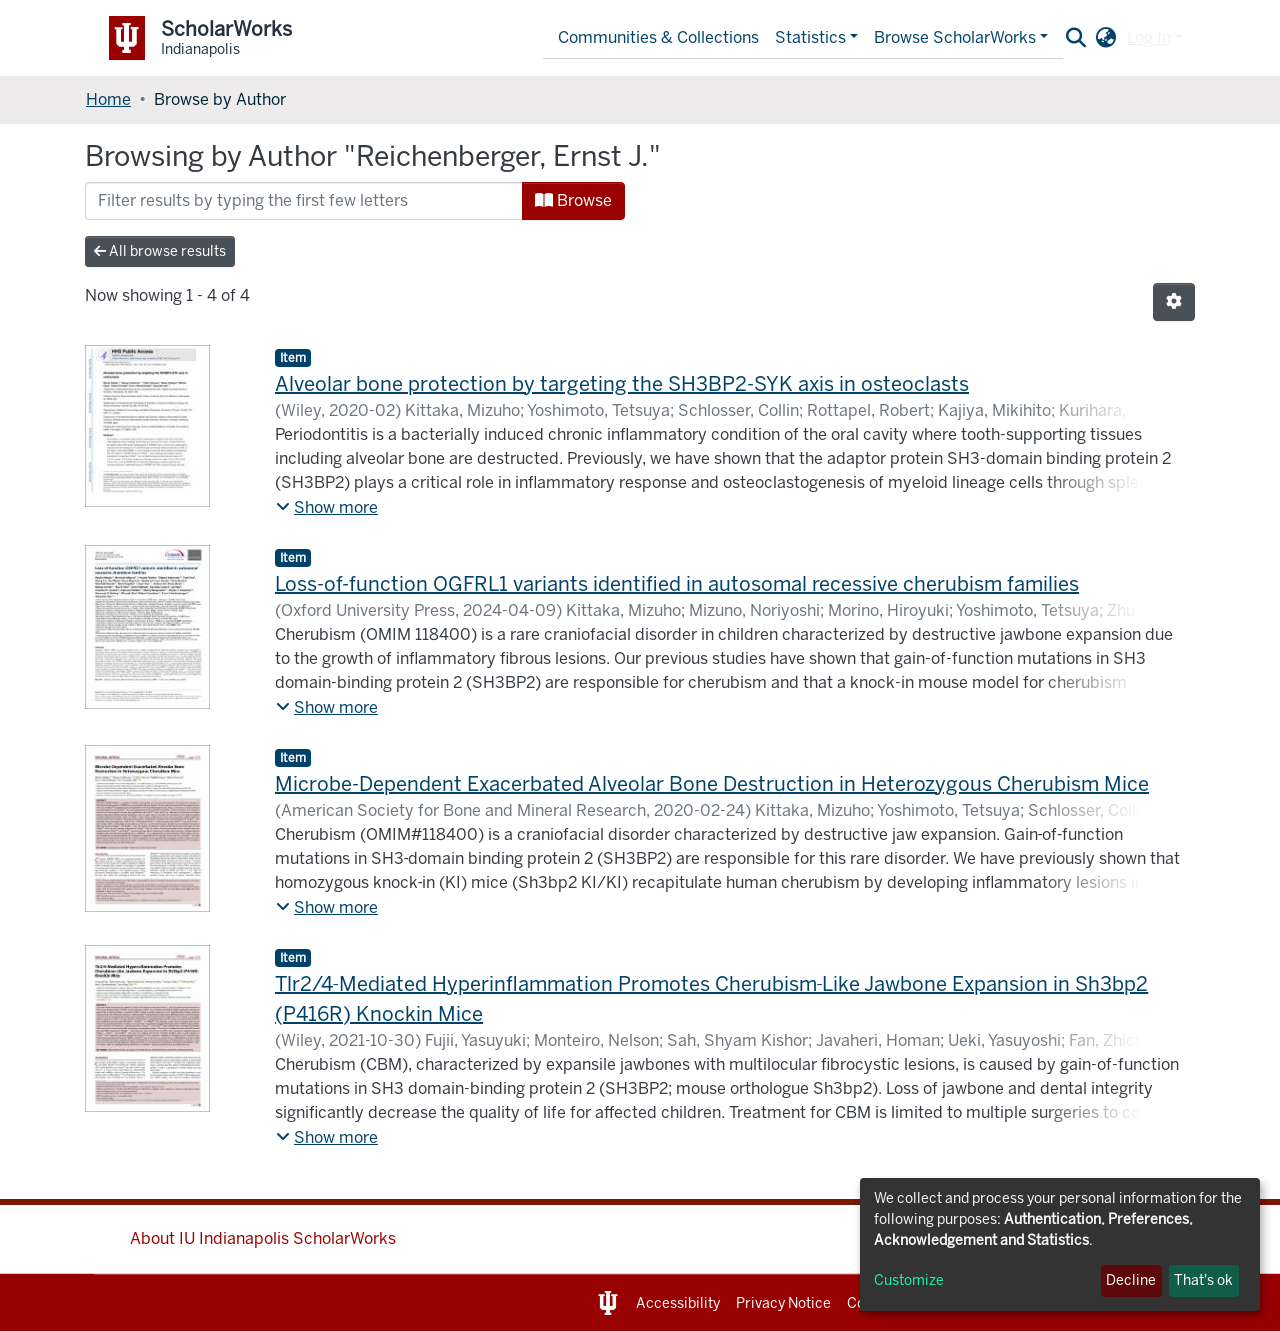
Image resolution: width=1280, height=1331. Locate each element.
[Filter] (304, 201)
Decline (1131, 1280)
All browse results (160, 251)
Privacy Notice (783, 1303)
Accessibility (678, 1303)
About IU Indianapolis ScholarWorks (263, 1238)
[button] (1106, 38)
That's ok (1203, 1280)
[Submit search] (1076, 38)
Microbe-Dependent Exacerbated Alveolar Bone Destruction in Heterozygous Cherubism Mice (712, 784)
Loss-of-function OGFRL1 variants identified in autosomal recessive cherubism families (677, 584)
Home (108, 99)
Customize (909, 1280)
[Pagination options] (1174, 302)
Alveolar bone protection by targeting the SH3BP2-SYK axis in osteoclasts (622, 384)
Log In (1149, 37)
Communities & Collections (658, 37)
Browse (573, 200)
